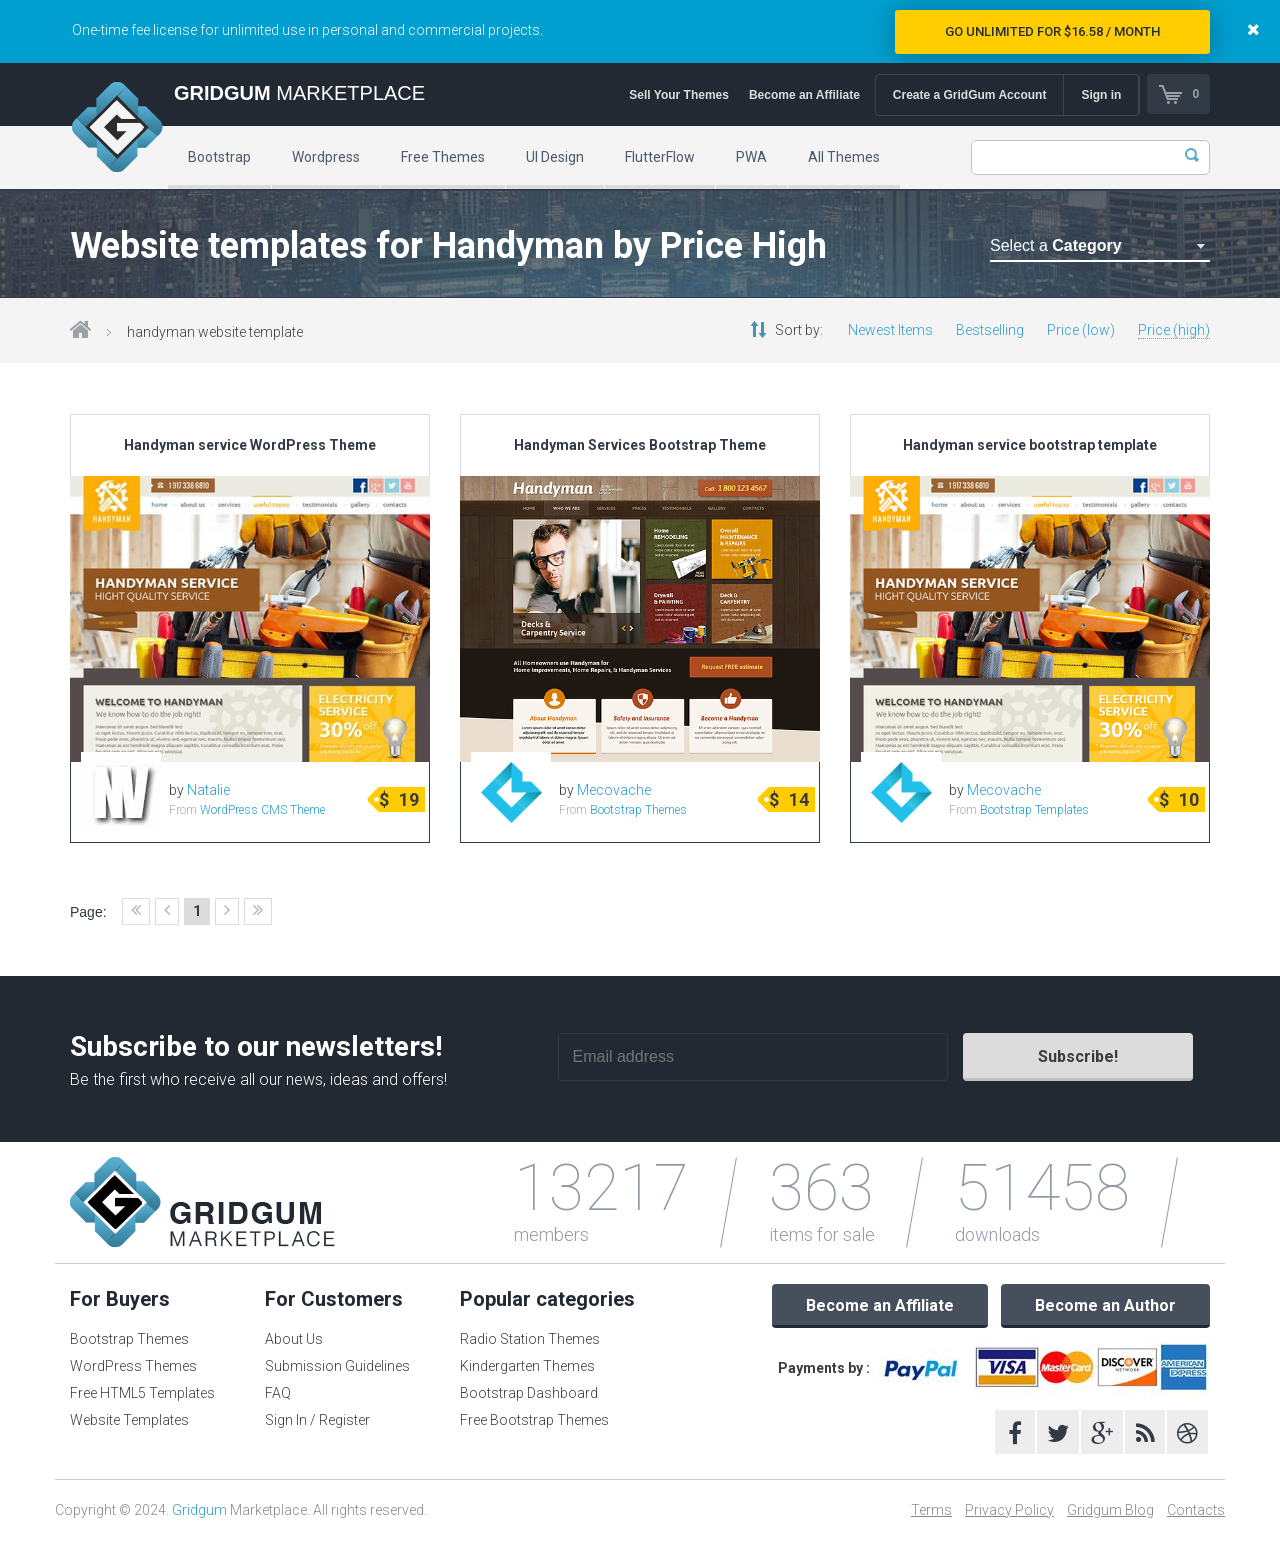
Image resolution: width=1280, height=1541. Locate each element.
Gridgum (199, 1510)
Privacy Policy (1009, 1510)
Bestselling (990, 330)
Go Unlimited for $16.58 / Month (1052, 31)
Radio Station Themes (530, 1339)
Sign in (1101, 95)
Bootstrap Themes (638, 810)
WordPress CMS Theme (262, 810)
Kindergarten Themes (527, 1366)
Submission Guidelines (337, 1366)
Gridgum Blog (1110, 1510)
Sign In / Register (317, 1420)
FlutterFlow (660, 157)
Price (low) (1081, 330)
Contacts (1196, 1510)
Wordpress (326, 157)
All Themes (844, 157)
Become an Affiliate (803, 95)
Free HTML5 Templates (142, 1393)
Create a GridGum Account (969, 95)
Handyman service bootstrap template (1030, 445)
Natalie (208, 790)
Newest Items (890, 330)
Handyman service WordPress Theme (250, 445)
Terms (931, 1510)
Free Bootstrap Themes (534, 1420)
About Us (294, 1339)
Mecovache (614, 790)
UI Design (555, 157)
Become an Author (1105, 1305)
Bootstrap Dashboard (529, 1393)
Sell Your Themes (679, 95)
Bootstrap (219, 157)
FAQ (278, 1393)
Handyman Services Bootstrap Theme (640, 445)
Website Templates (129, 1420)
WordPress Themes (133, 1366)
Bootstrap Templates (1034, 810)
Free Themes (443, 157)
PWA (751, 157)
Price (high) (1174, 330)
